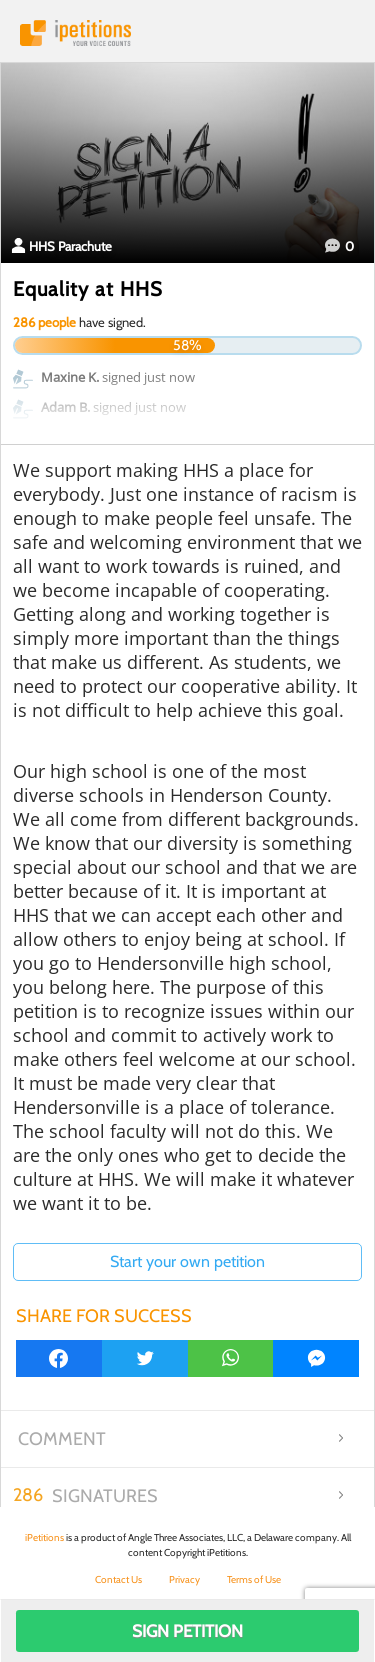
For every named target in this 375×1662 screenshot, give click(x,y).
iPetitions (187, 33)
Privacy (184, 1579)
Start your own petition (187, 1261)
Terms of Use (254, 1579)
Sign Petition (187, 1631)
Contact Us (118, 1579)
